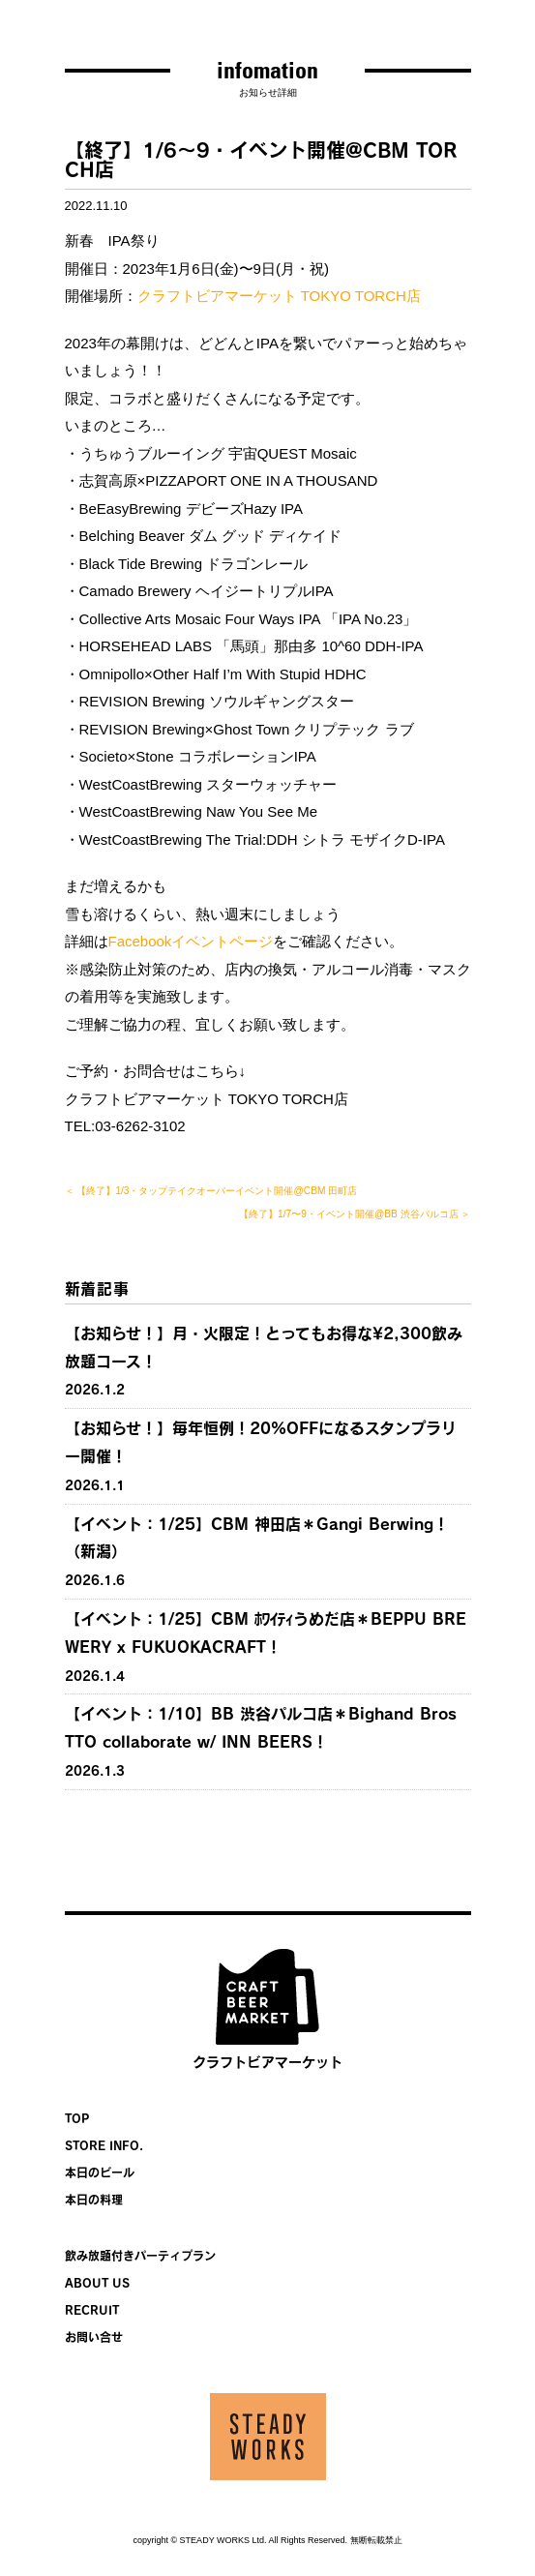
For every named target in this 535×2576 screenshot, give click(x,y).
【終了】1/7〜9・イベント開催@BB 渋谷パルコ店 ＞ (354, 1214)
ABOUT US (97, 2283)
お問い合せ (94, 2337)
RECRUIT (92, 2310)
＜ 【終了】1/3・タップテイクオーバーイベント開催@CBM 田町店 (211, 1190)
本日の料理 (94, 2199)
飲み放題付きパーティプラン (140, 2255)
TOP (77, 2118)
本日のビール (99, 2172)
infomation (267, 70)
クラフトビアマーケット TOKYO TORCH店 (279, 295)
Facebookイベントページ (191, 941)
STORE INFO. (104, 2145)
